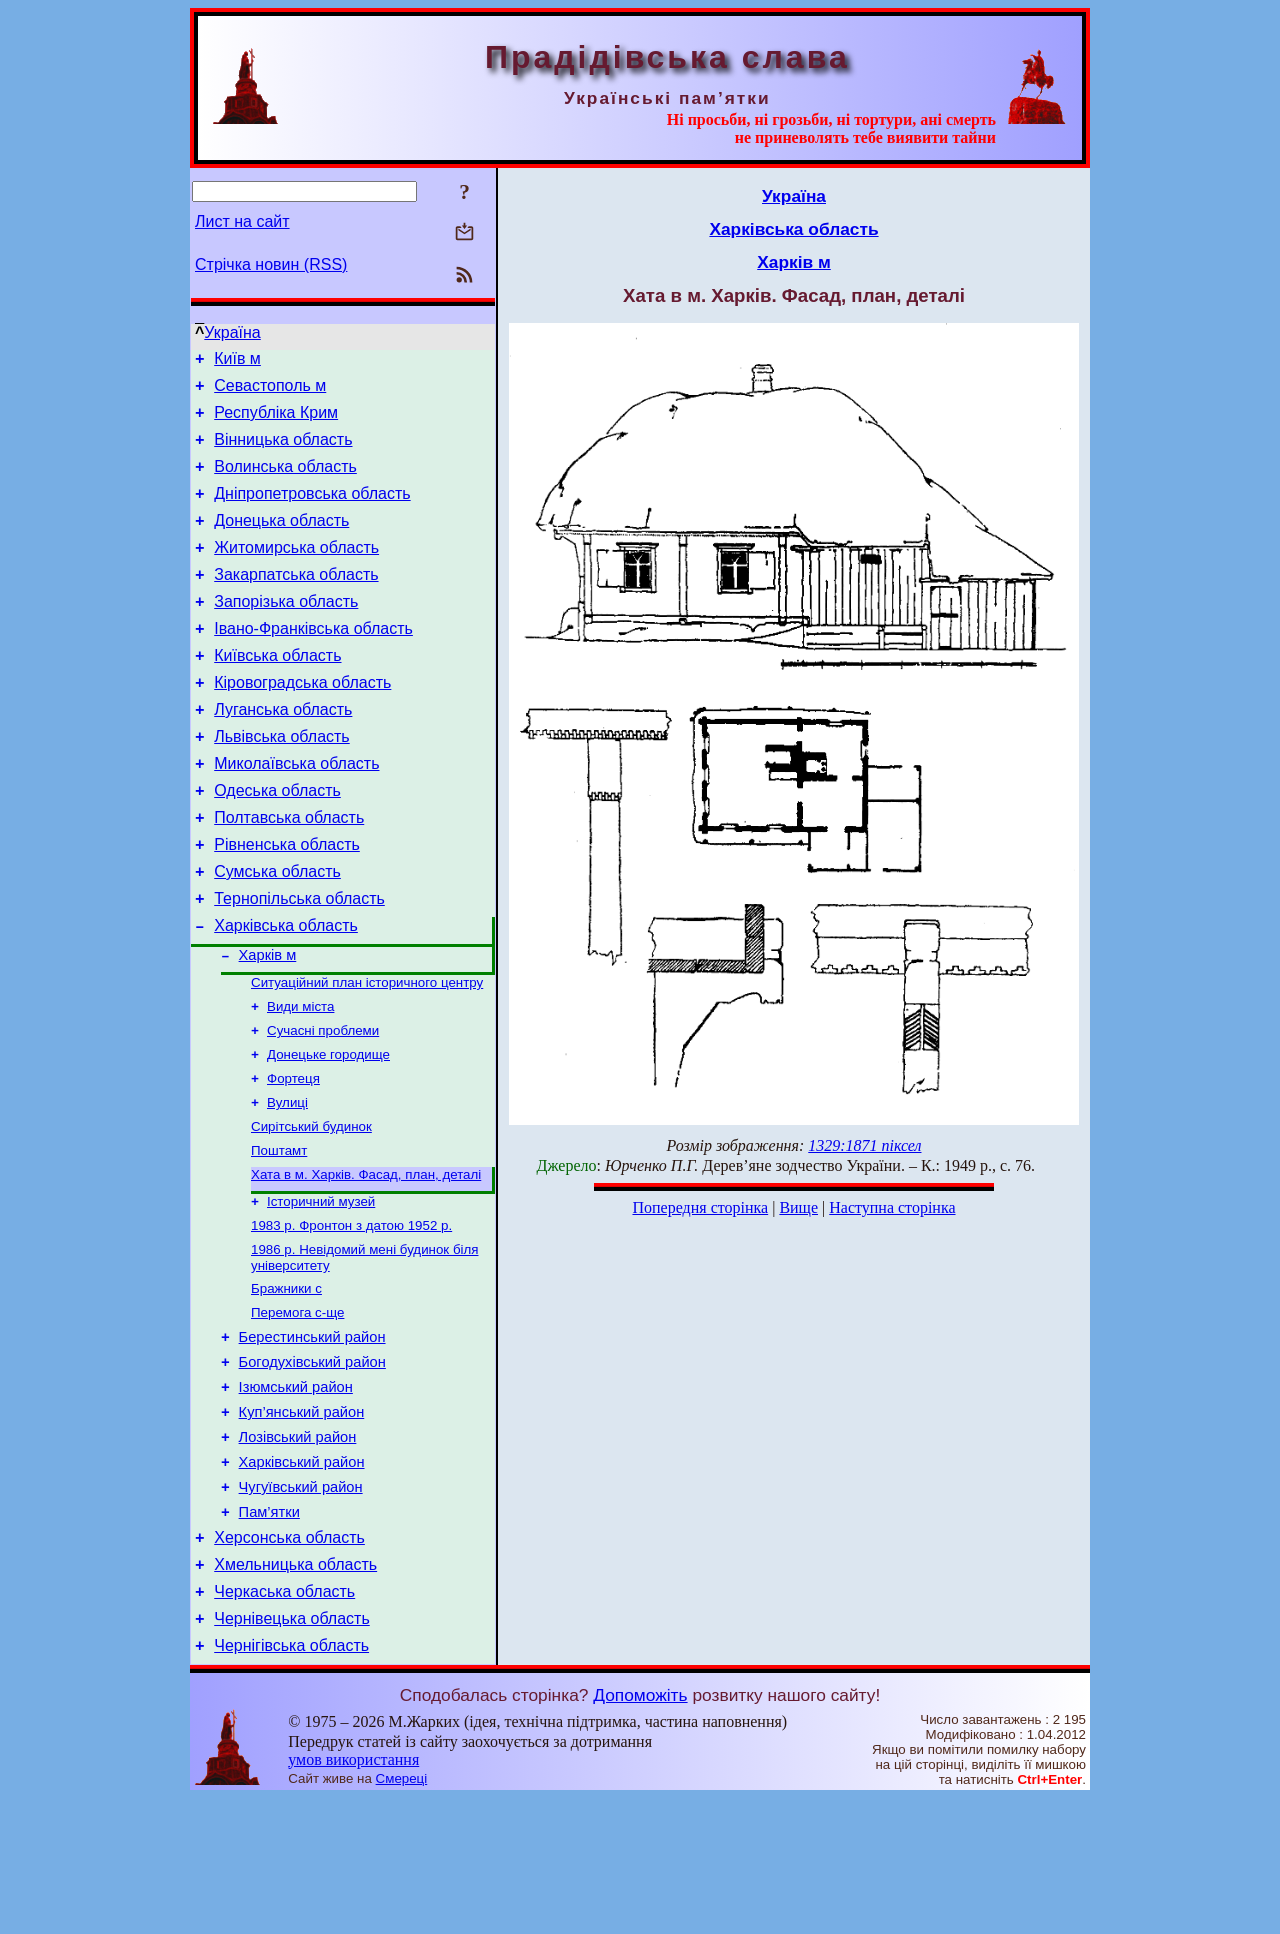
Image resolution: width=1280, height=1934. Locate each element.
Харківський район (302, 1577)
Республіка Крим (276, 421)
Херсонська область (289, 1661)
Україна (232, 332)
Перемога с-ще (297, 1409)
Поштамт (279, 1235)
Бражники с (286, 1383)
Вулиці (287, 1183)
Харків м (268, 1024)
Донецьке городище (328, 1131)
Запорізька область (286, 631)
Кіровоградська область (302, 721)
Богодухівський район (312, 1465)
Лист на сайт (242, 221)
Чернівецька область (292, 1751)
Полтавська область (289, 871)
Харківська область (286, 991)
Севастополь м (270, 391)
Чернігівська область (291, 1781)
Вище (798, 1207)
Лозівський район (298, 1549)
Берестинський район (312, 1437)
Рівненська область (287, 901)
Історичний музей (321, 1290)
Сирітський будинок (311, 1209)
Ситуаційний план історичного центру (367, 1053)
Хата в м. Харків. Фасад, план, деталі (366, 1261)
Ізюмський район (296, 1493)
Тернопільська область (299, 961)
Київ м (237, 361)
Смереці (402, 1914)
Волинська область (285, 481)
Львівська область (281, 781)
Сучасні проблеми (323, 1105)
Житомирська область (296, 571)
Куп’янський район (302, 1521)
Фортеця (293, 1157)
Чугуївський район (301, 1605)
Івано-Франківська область (313, 661)
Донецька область (281, 541)
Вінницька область (283, 451)
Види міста (300, 1079)
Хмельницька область (295, 1691)
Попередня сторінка (700, 1207)
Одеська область (277, 841)
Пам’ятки (269, 1633)
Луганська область (283, 751)
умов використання (353, 1895)
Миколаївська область (296, 811)
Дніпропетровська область (312, 511)
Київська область (277, 691)
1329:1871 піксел (864, 1145)
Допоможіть (640, 1831)
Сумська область (277, 931)
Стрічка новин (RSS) (271, 264)
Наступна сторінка (892, 1207)
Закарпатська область (296, 601)
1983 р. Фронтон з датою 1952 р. (351, 1316)
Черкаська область (284, 1721)
